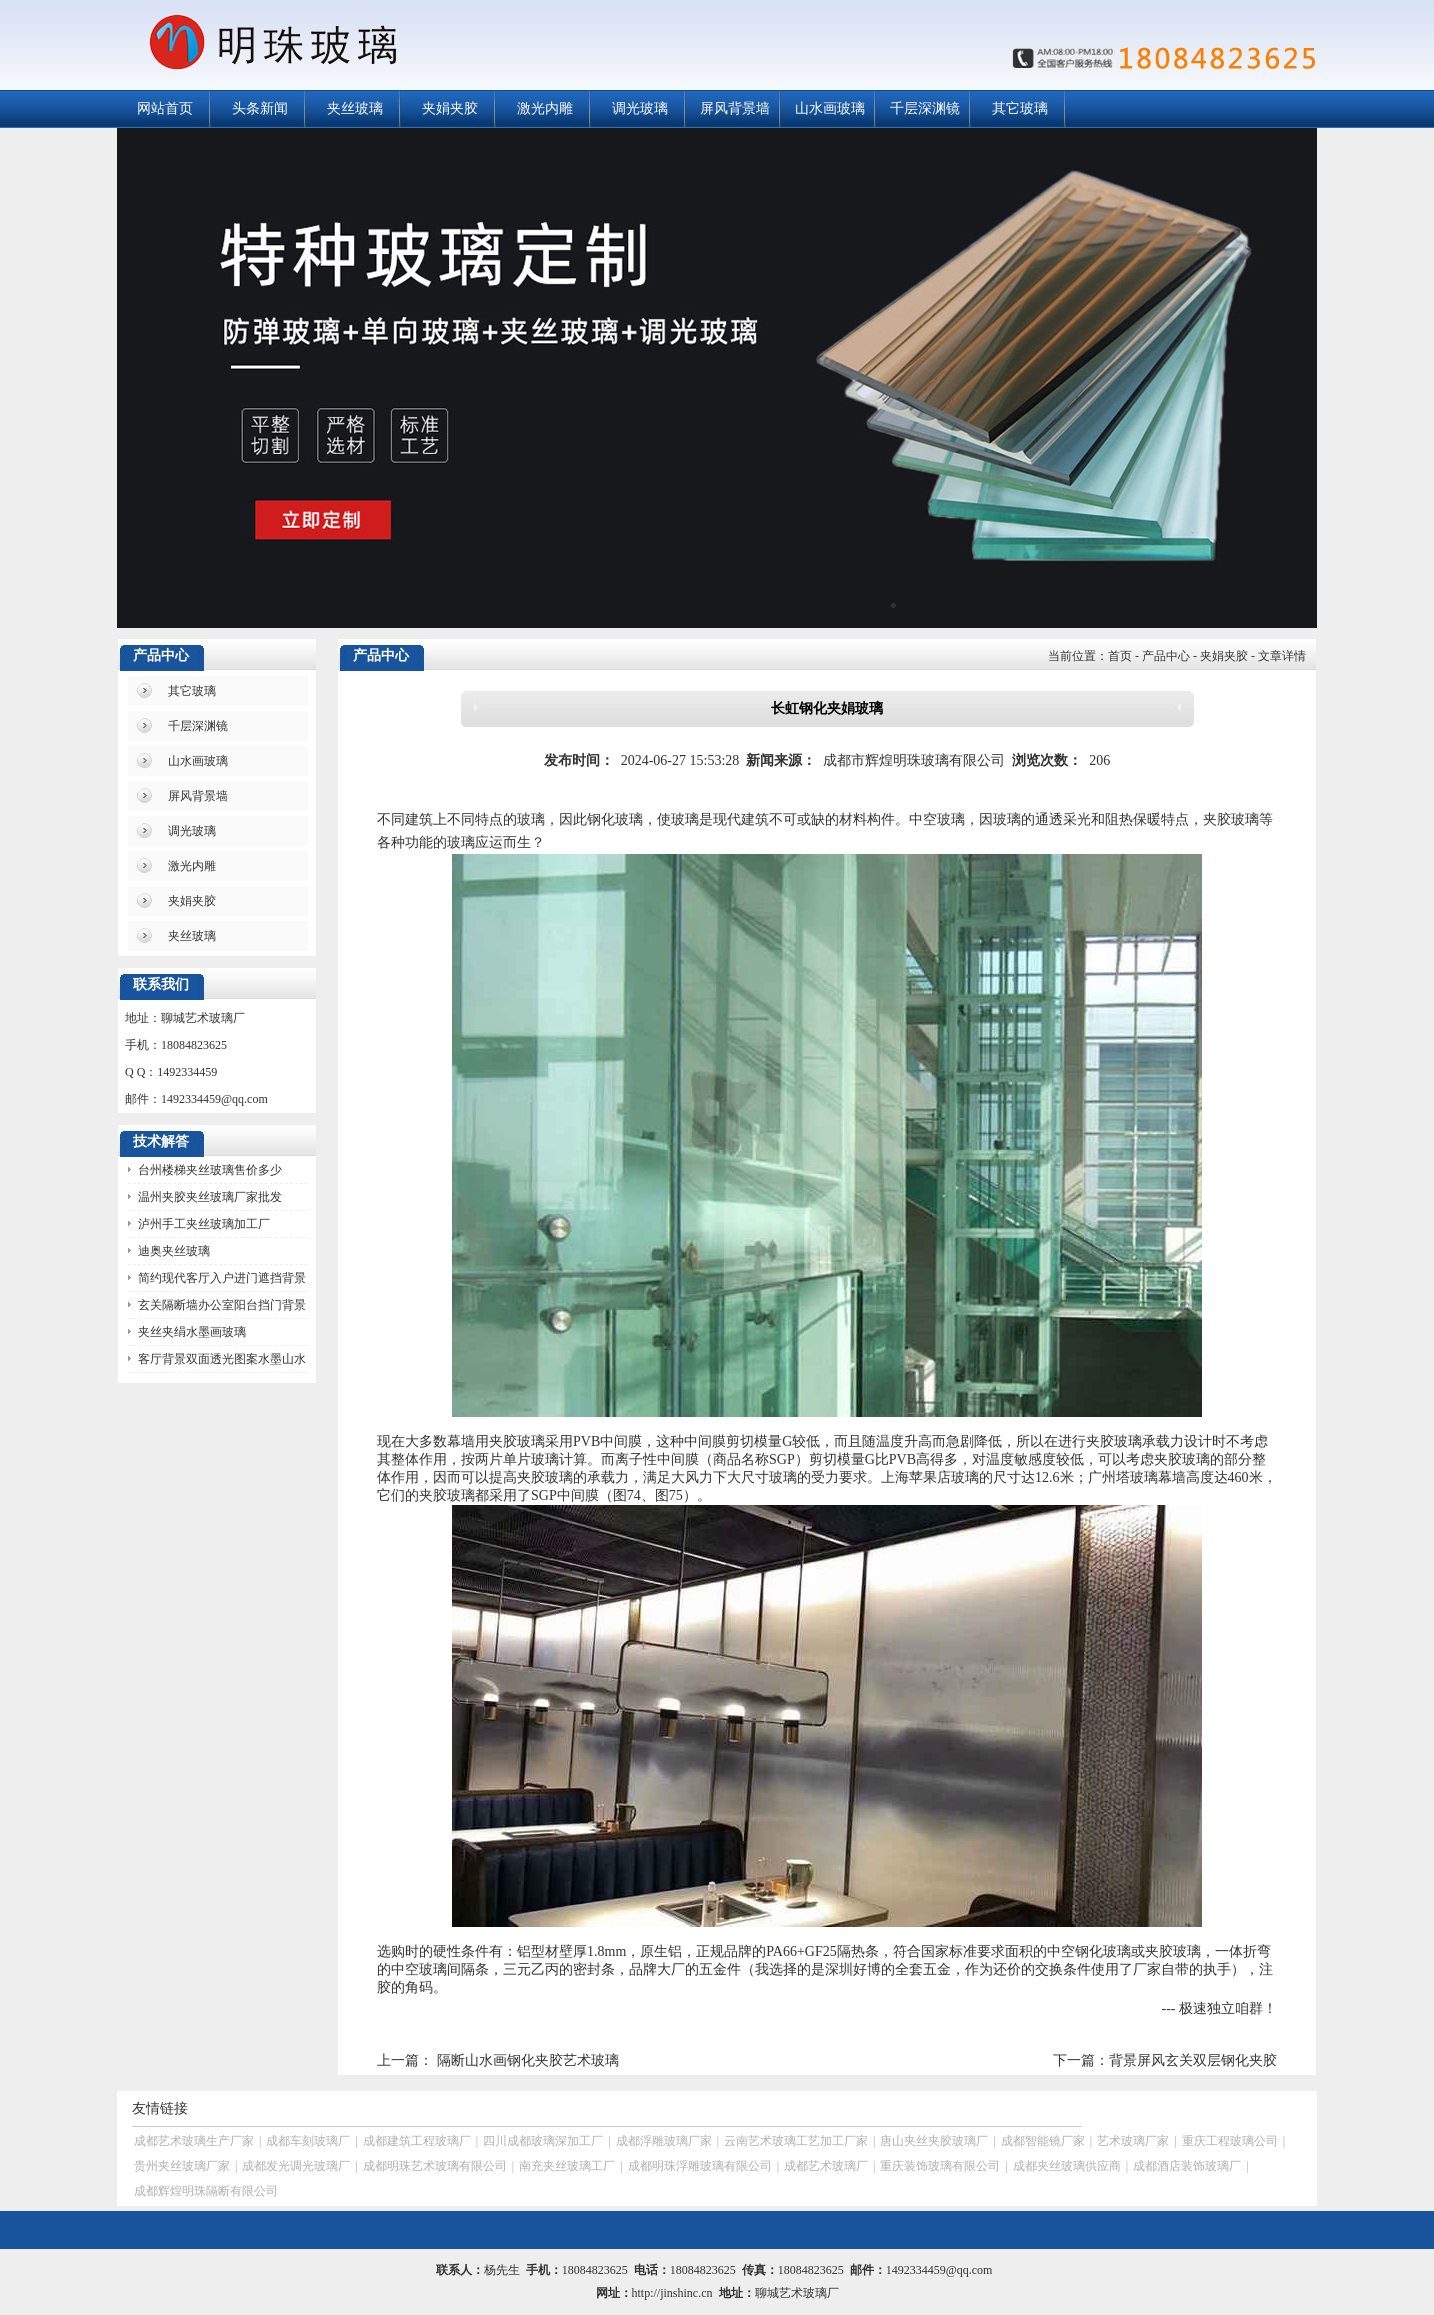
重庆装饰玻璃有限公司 (940, 2166)
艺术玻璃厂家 (1133, 2141)
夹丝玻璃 (355, 108)
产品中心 (1166, 656)
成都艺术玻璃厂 (826, 2166)
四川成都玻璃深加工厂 (543, 2141)
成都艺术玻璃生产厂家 (194, 2141)
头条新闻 (260, 108)
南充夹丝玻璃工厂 (567, 2166)
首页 (1120, 656)
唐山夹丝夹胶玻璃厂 (934, 2141)
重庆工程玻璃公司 (1230, 2141)
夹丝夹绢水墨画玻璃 (192, 1332)
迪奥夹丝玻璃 (174, 1251)
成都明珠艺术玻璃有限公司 (435, 2166)
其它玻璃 (1020, 108)
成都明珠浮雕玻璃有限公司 (700, 2166)
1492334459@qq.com (214, 1099)
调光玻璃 (640, 108)
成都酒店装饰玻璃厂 (1187, 2166)
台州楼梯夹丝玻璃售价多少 (210, 1170)
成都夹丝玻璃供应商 (1067, 2166)
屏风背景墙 (735, 108)
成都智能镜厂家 (1043, 2141)
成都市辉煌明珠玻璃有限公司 (914, 760)
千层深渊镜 (925, 108)
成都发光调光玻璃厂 (296, 2166)
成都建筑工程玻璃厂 (417, 2141)
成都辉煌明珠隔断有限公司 (206, 2191)
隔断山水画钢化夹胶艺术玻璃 (528, 2060)
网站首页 (165, 108)
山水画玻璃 (830, 108)
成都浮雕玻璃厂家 (664, 2141)
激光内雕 (545, 108)
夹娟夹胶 (450, 108)
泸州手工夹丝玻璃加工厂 (204, 1224)
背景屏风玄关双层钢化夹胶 (1193, 2060)
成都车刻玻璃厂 (308, 2141)
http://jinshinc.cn (672, 2293)
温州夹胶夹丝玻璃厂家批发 (210, 1197)
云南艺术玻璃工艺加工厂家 (796, 2141)
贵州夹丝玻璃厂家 (182, 2166)
